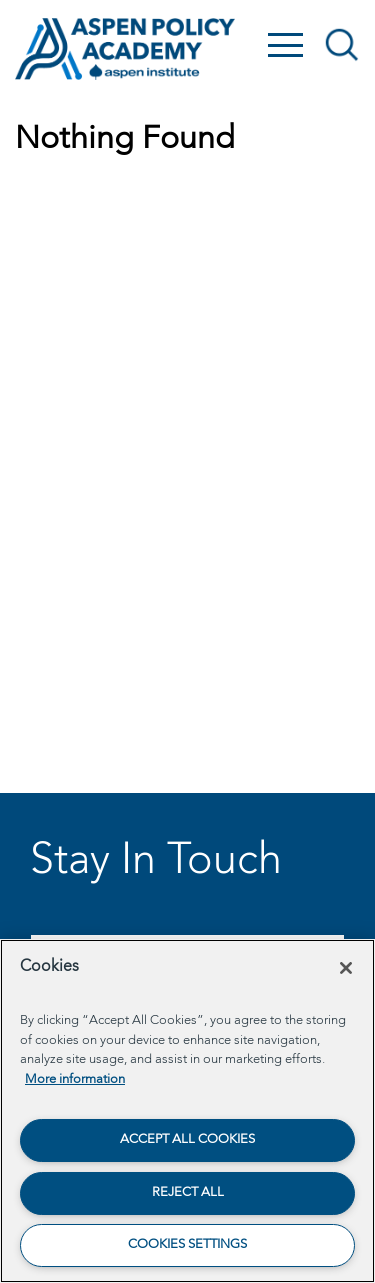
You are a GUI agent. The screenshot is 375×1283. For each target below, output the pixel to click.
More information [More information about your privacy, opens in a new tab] (75, 1079)
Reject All (188, 1192)
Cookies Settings (187, 1244)
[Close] (346, 968)
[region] (187, 1111)
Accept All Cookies (187, 1139)
